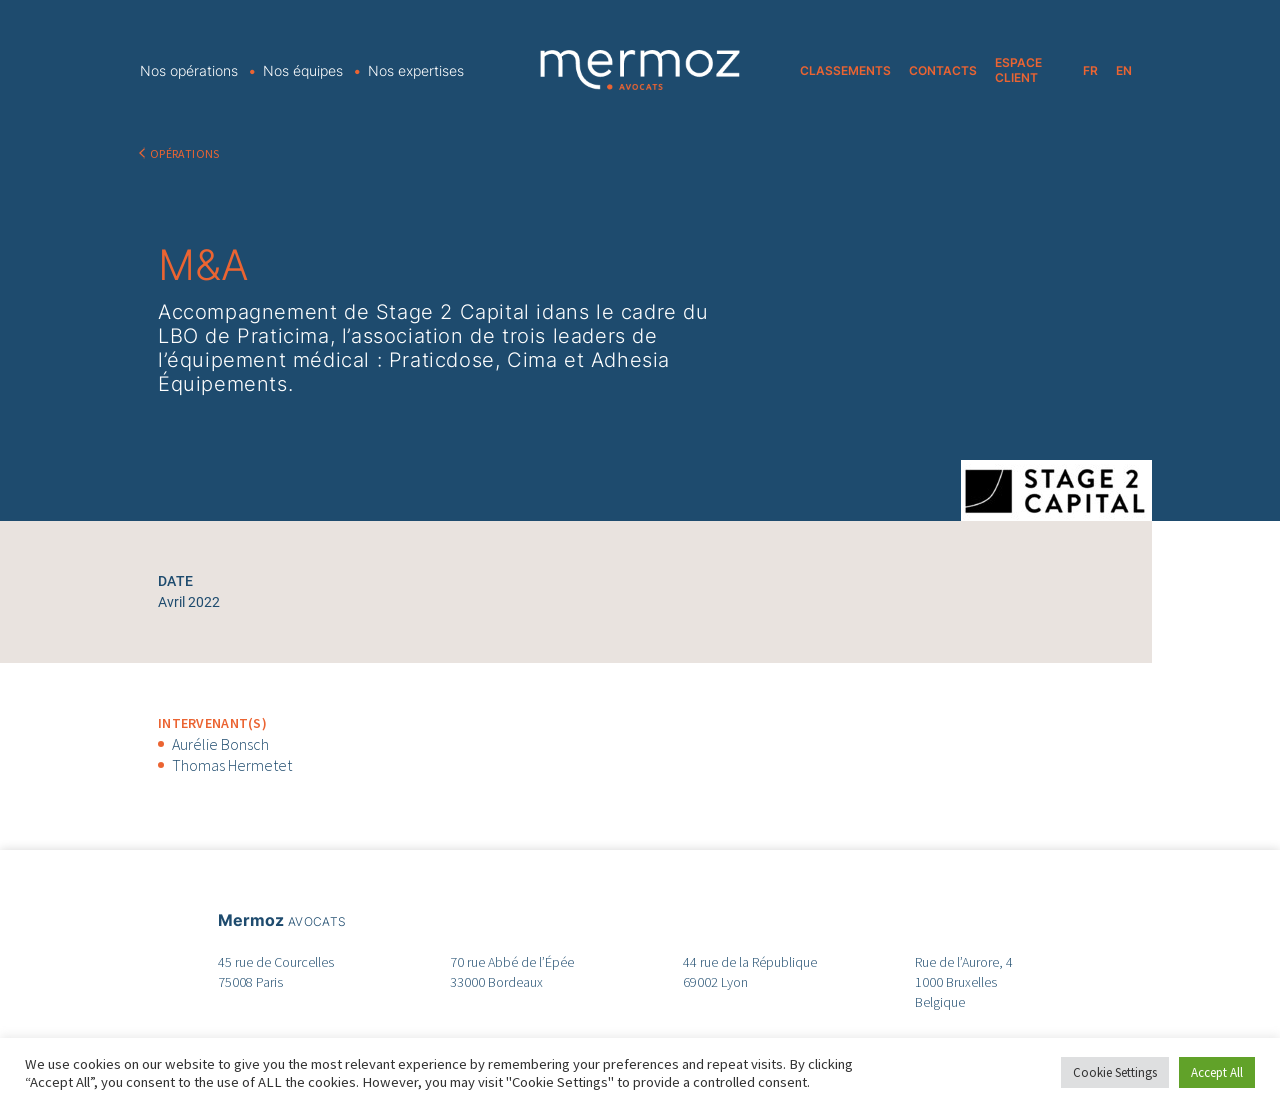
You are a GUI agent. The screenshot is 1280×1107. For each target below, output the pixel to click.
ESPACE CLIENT (1018, 70)
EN (1124, 70)
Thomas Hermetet (232, 765)
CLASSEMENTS (845, 70)
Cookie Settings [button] (1115, 1072)
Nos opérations (189, 70)
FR (1090, 70)
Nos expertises (416, 70)
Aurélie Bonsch (220, 744)
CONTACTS (943, 70)
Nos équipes (303, 70)
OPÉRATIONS (185, 153)
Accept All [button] (1217, 1072)
